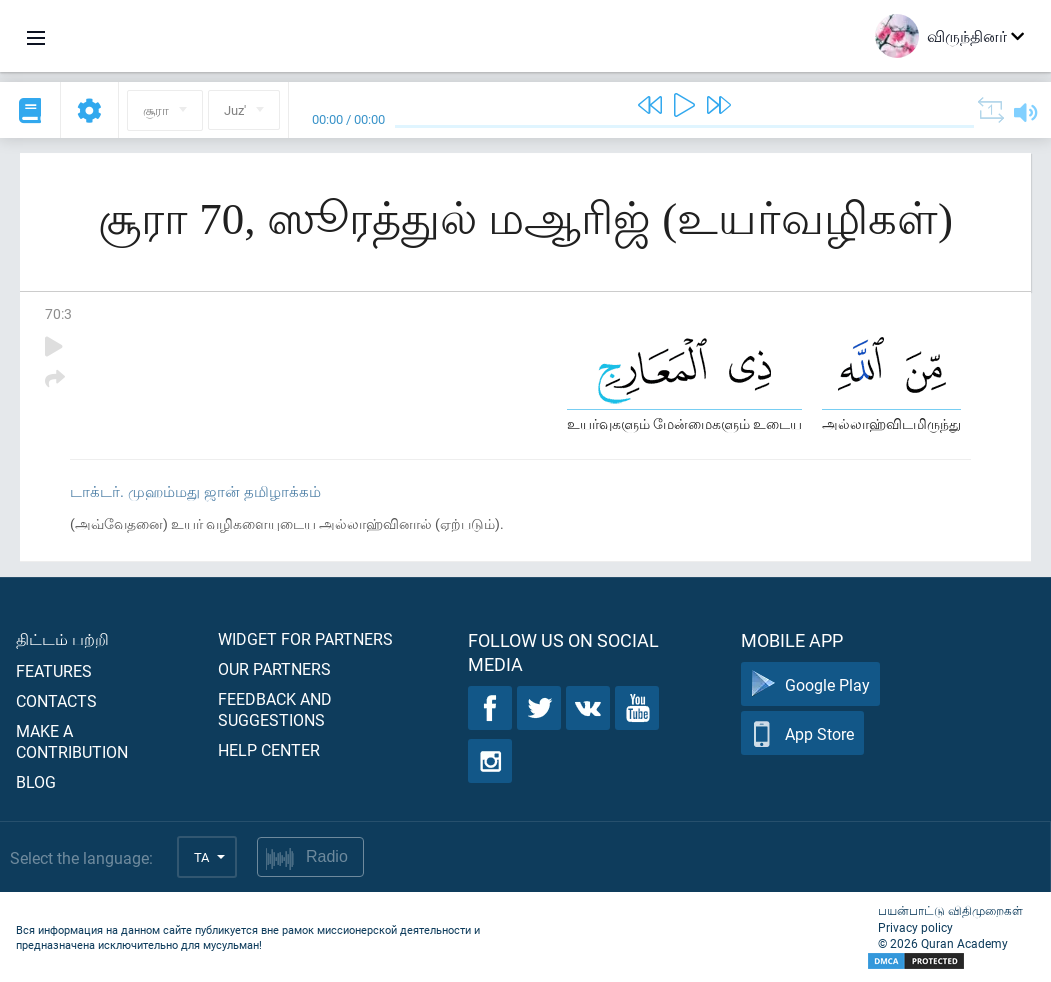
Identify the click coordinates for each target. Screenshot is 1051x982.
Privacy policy (915, 927)
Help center (269, 749)
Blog (36, 781)
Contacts (56, 700)
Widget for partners (305, 638)
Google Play (810, 684)
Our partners (274, 668)
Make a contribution (72, 741)
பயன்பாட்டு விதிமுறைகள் (950, 910)
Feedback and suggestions (275, 709)
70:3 (58, 313)
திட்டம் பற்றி (62, 638)
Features (54, 670)
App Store (802, 733)
